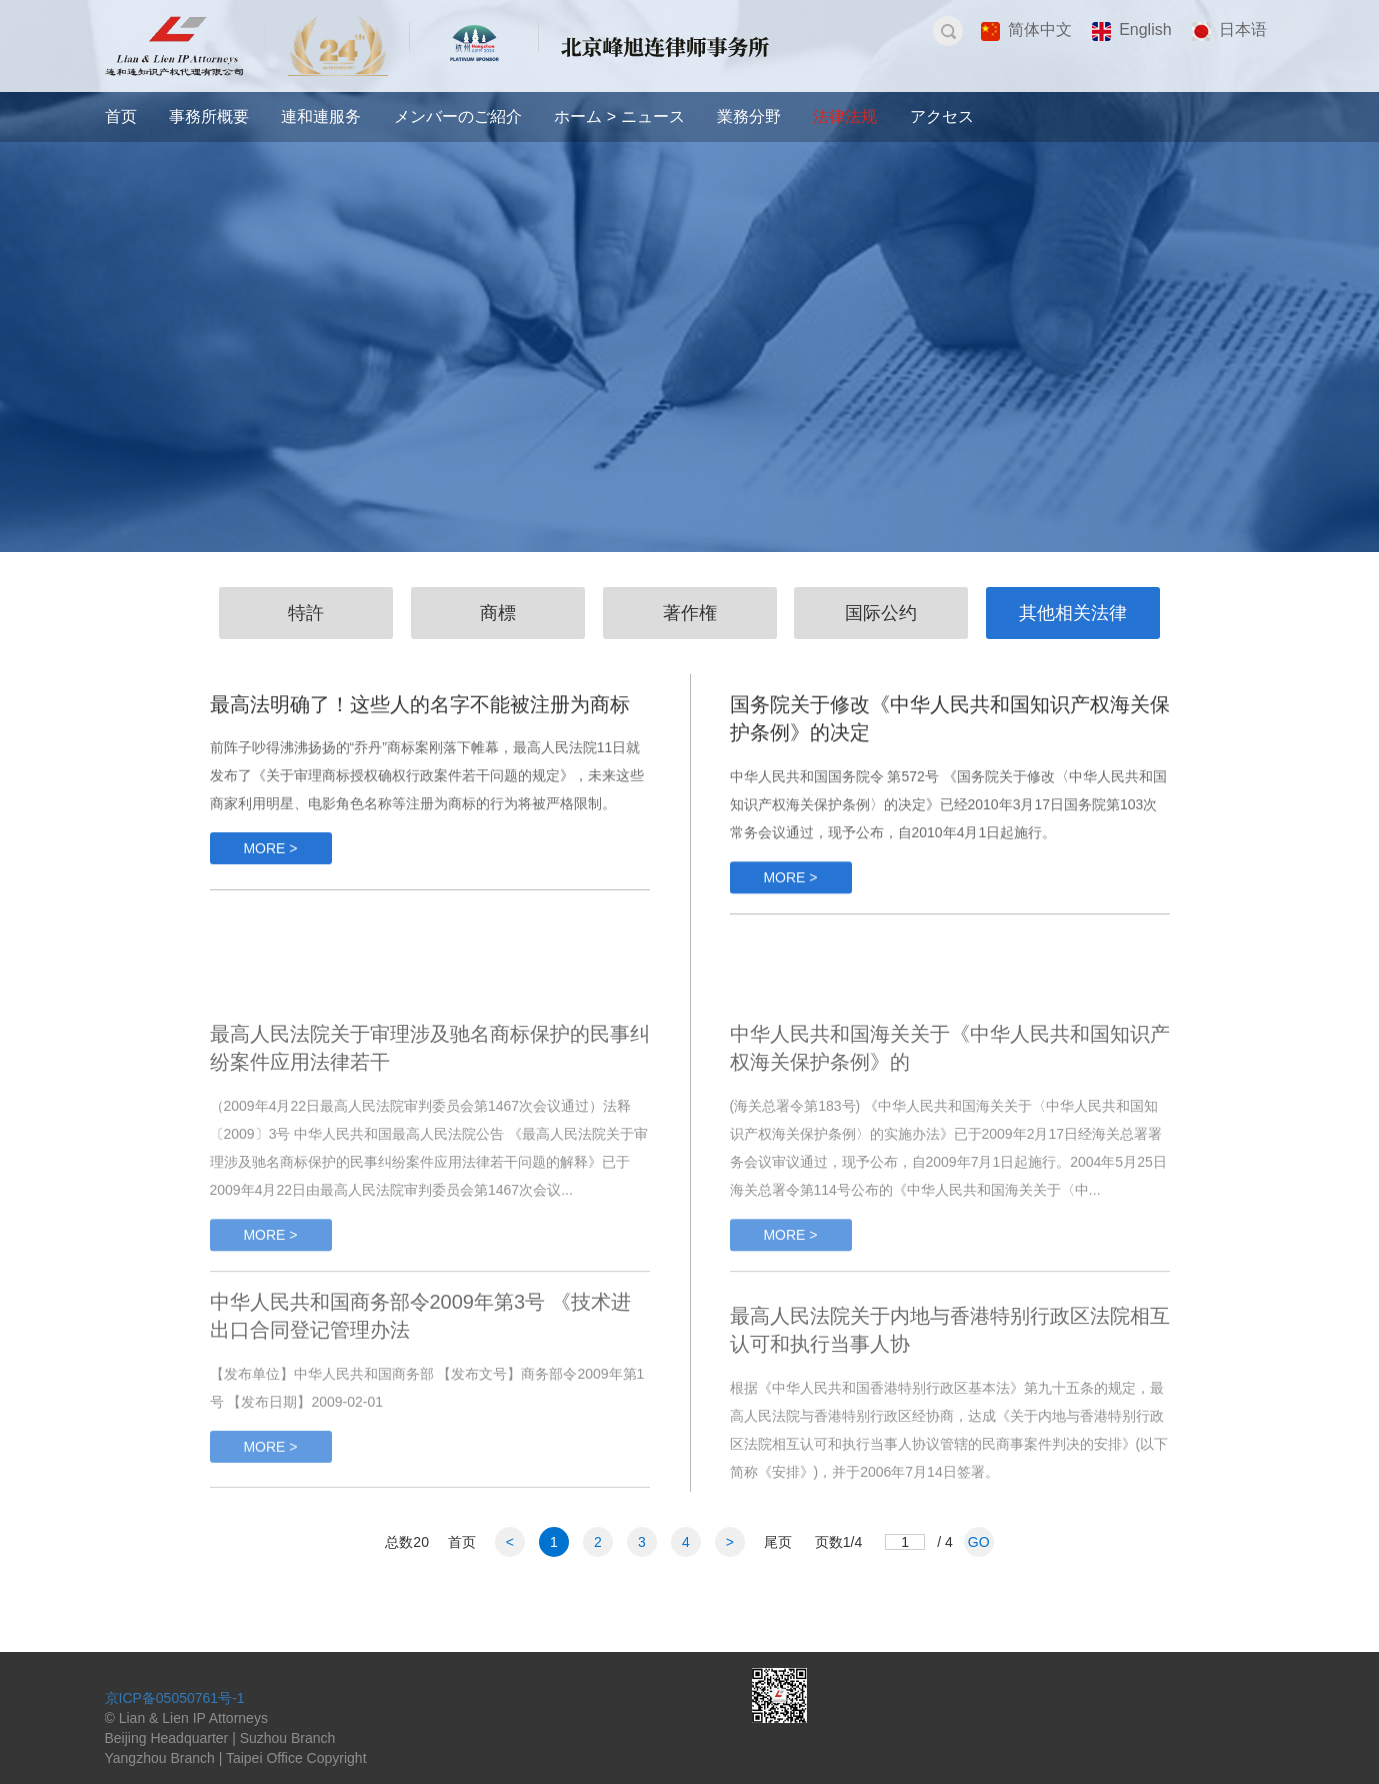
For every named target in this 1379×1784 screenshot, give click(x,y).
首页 (121, 116)
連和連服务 (321, 116)
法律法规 (845, 116)
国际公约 (881, 613)
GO (979, 1542)
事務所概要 (209, 116)
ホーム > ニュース (619, 116)
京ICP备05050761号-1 (175, 1698)
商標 (498, 613)
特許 (306, 613)
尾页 (778, 1542)
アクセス (942, 116)
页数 (838, 1542)
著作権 (690, 613)
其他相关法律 (1073, 613)
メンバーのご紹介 (458, 116)
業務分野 (749, 116)
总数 (407, 1542)
